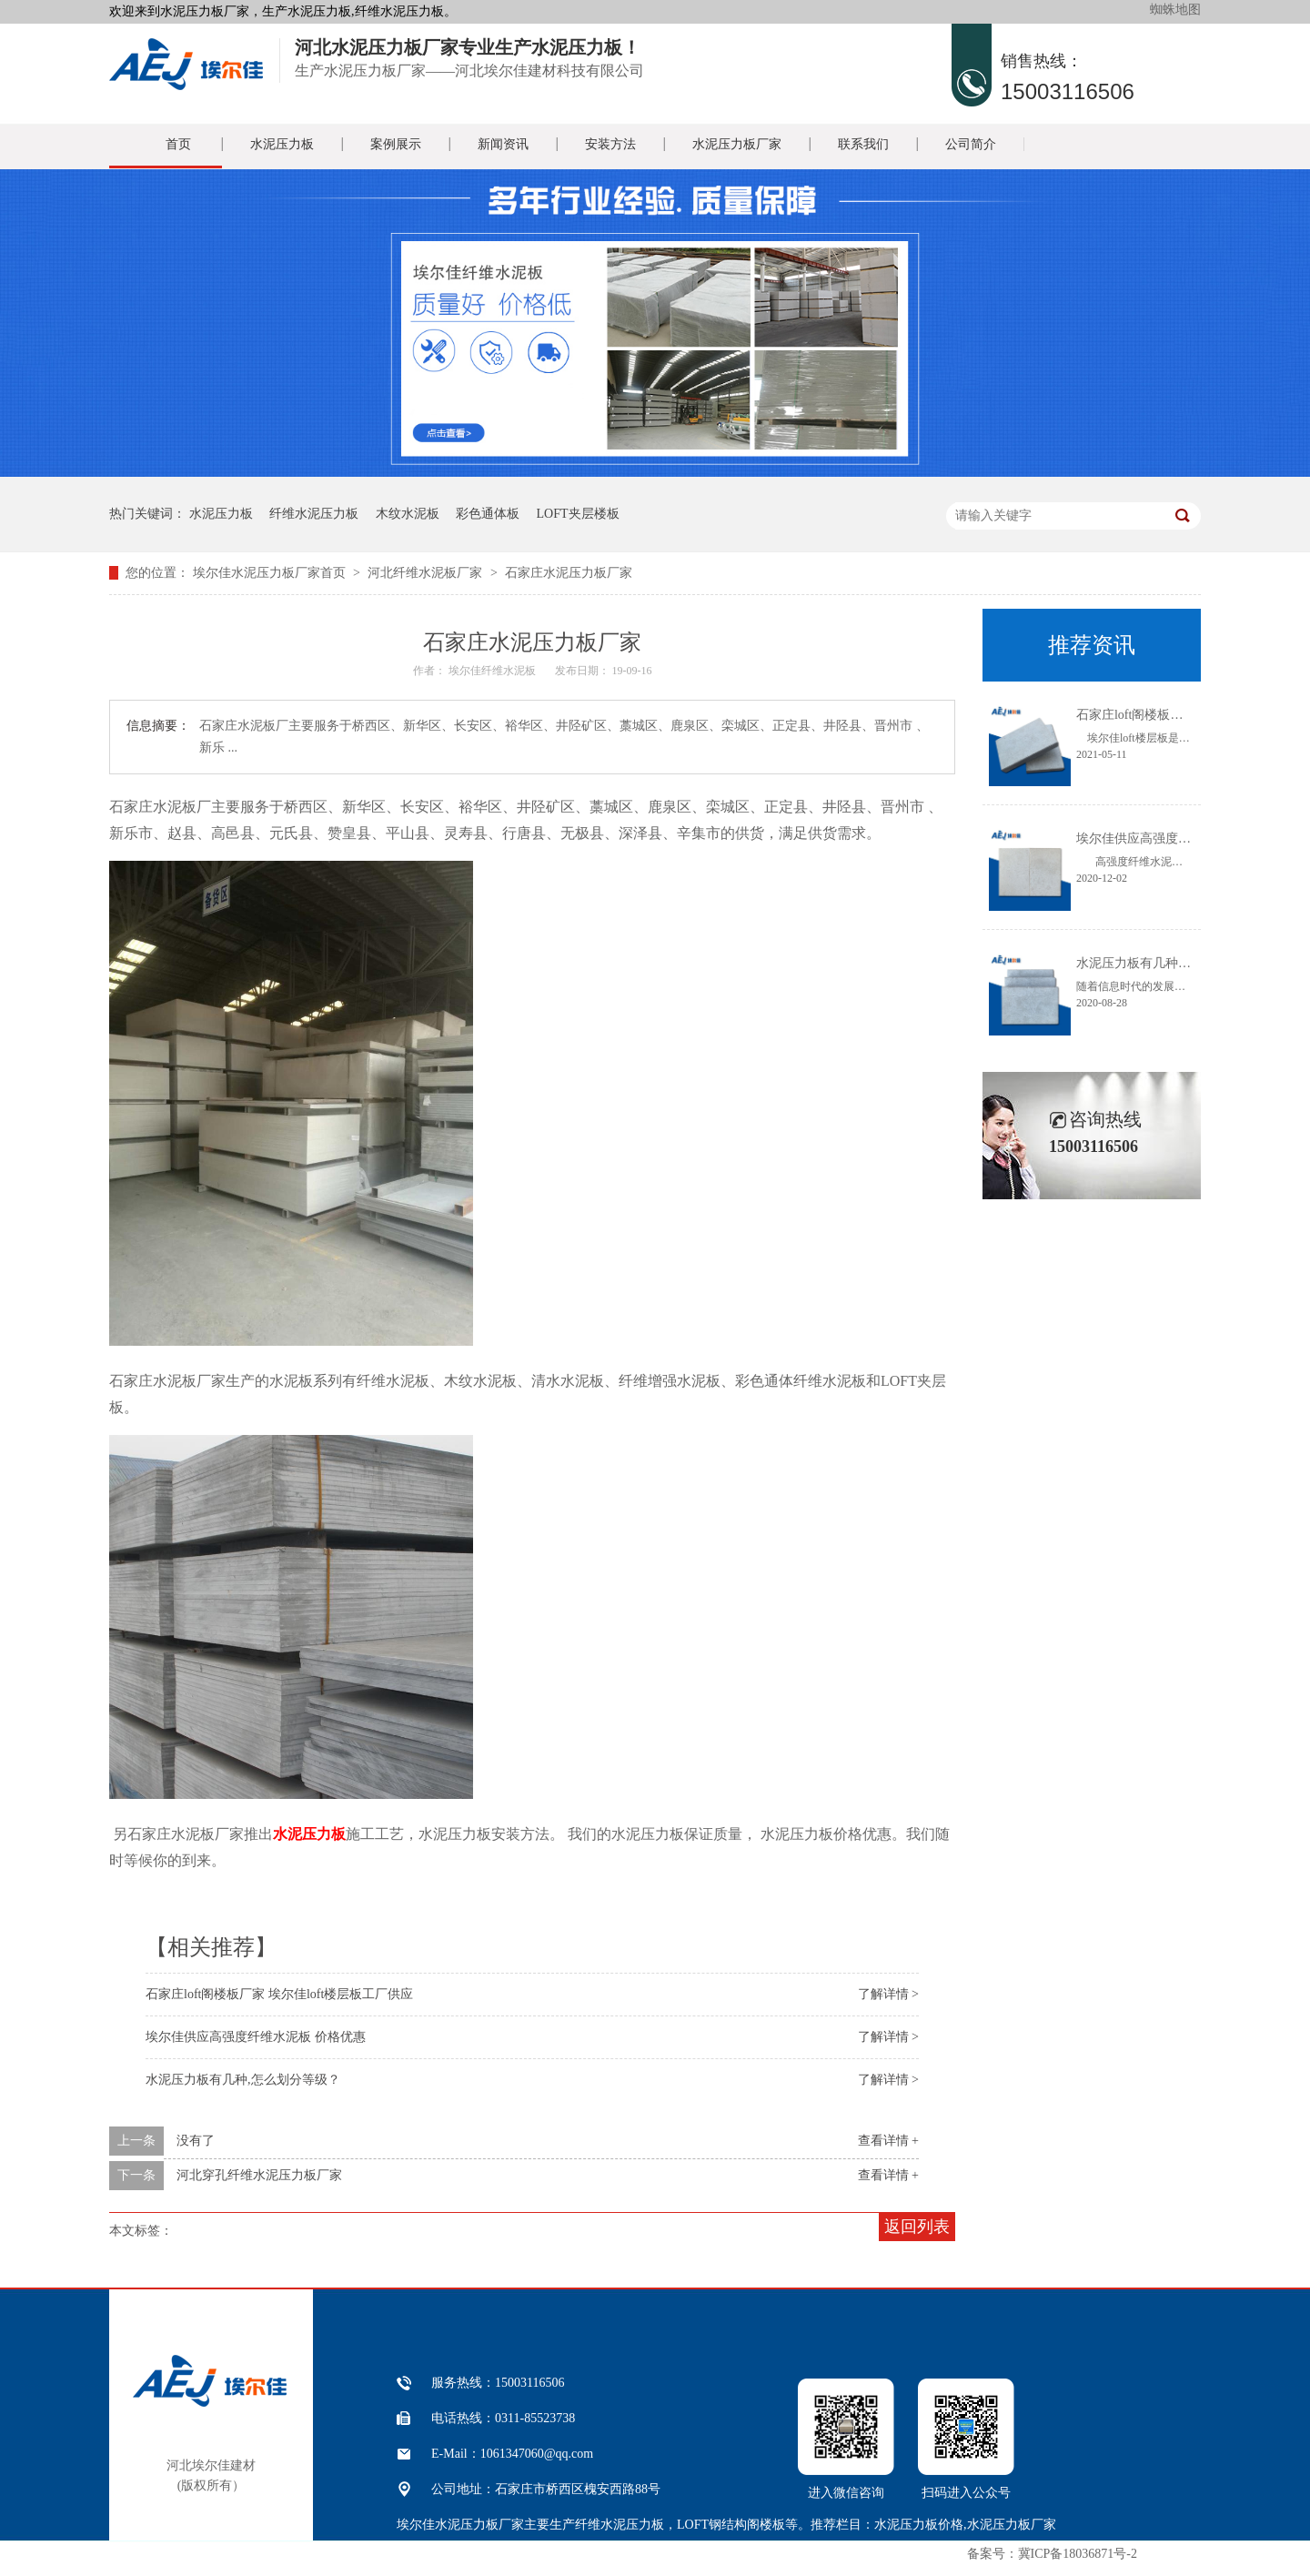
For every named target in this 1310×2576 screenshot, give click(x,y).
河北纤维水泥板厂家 (425, 573)
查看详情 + (888, 2140)
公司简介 (970, 144)
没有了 (195, 2140)
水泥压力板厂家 (736, 144)
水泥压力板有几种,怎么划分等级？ (243, 2079)
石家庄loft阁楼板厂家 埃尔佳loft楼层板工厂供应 (279, 1994)
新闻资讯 (503, 144)
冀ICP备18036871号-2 (1077, 2554)
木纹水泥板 (407, 513)
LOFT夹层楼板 (578, 513)
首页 (178, 144)
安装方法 (610, 144)
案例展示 (395, 144)
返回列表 (917, 2226)
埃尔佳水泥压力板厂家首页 (269, 573)
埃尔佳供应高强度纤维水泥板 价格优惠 (256, 2037)
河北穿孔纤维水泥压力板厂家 (259, 2175)
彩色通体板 (487, 513)
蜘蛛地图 (1175, 9)
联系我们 (863, 144)
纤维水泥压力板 (313, 513)
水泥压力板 (282, 144)
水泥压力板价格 (918, 2524)
